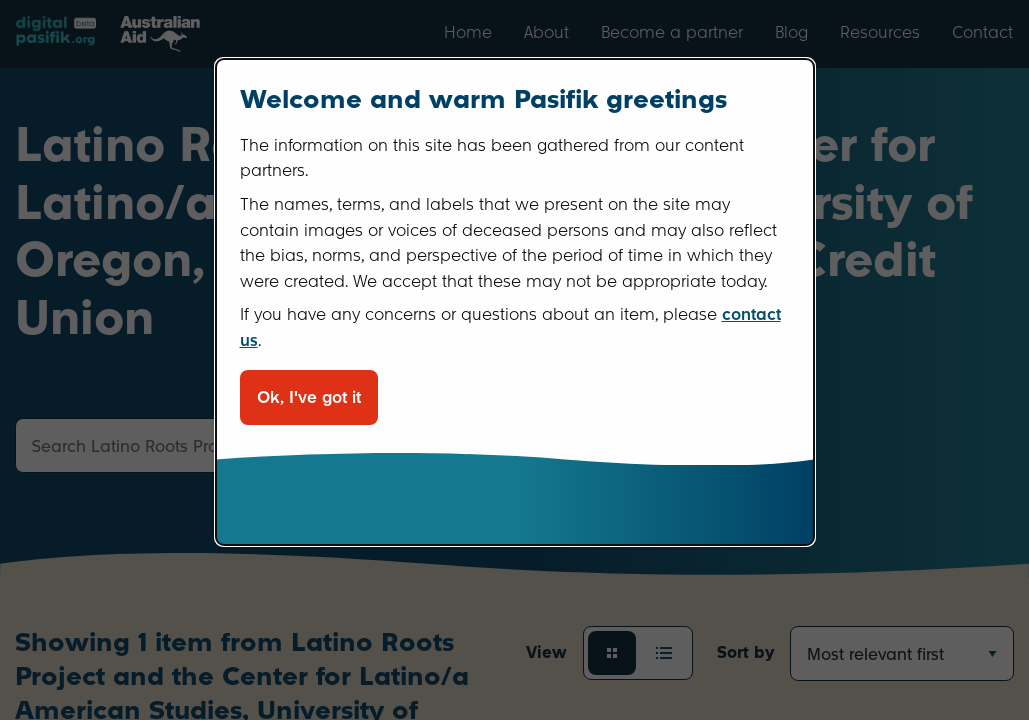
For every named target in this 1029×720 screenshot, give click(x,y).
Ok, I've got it (309, 397)
